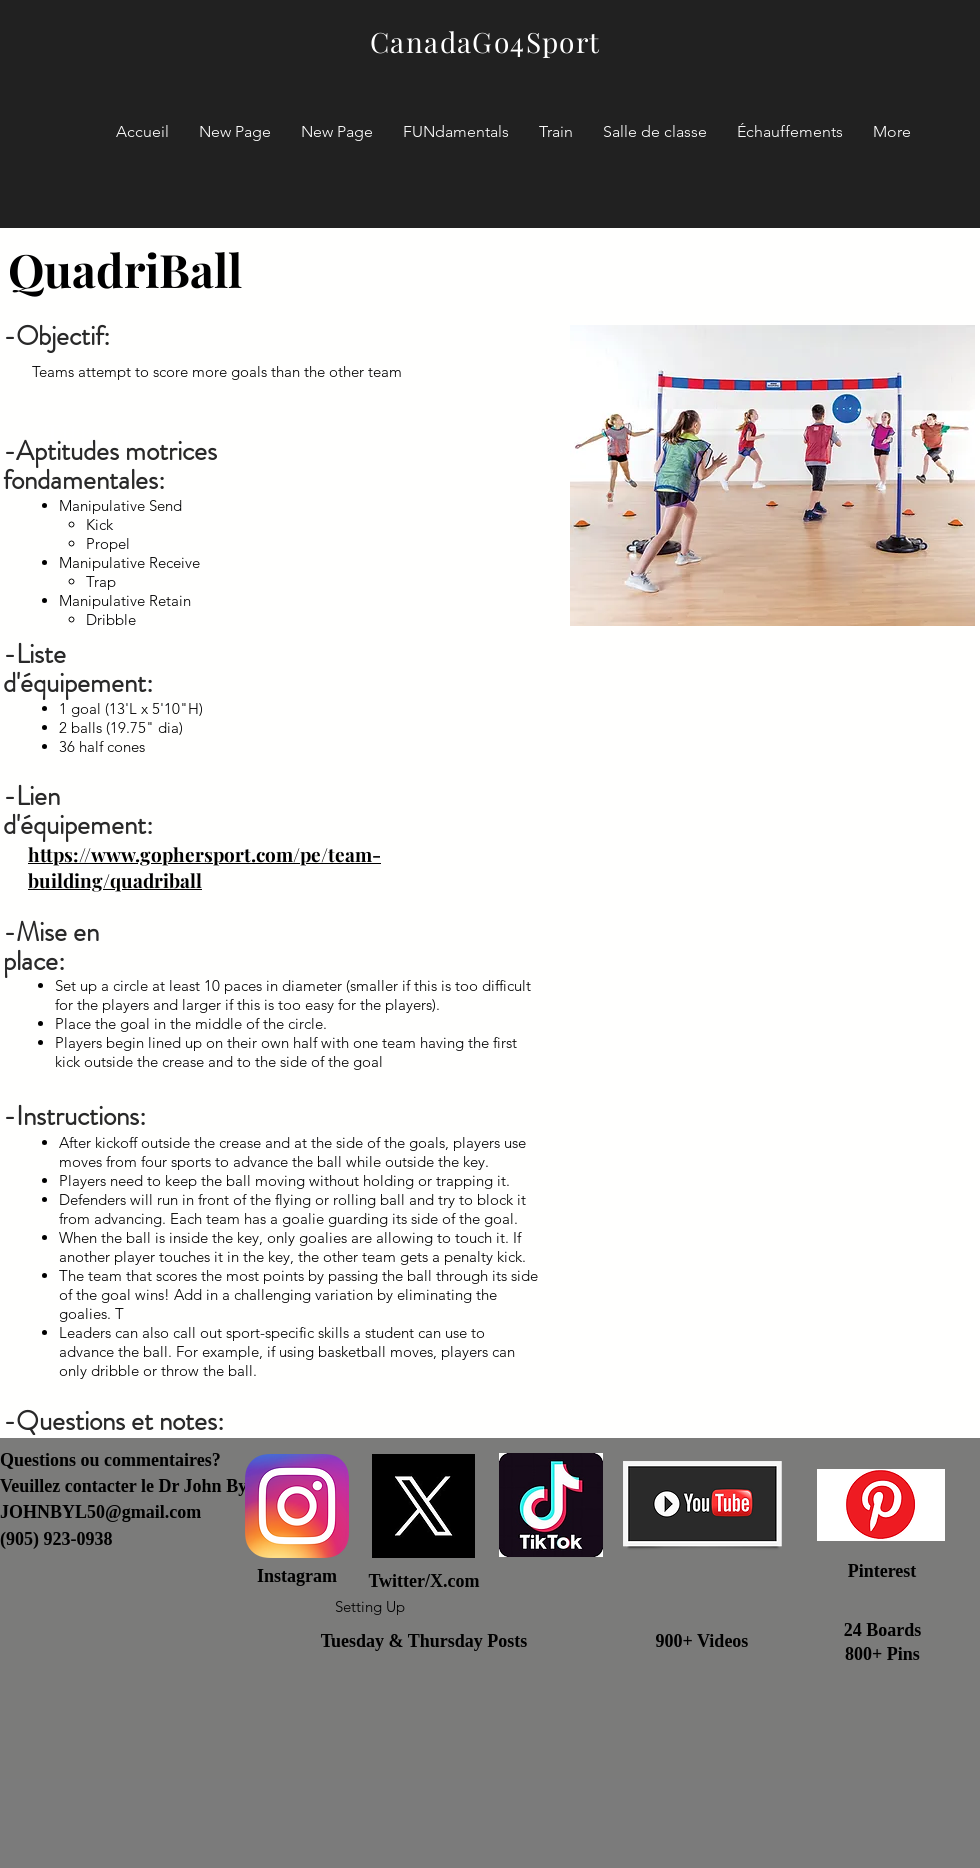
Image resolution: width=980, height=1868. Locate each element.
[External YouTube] (772, 1189)
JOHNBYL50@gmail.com (100, 1512)
